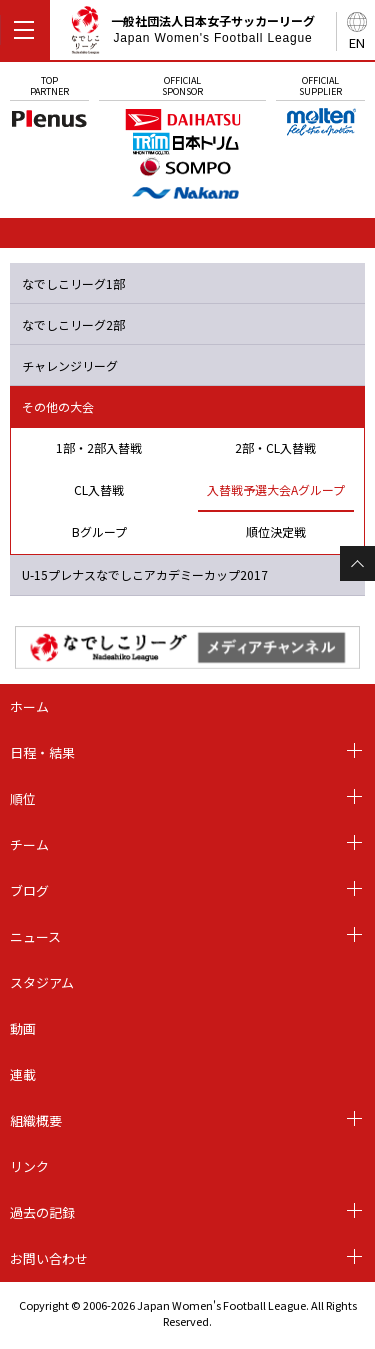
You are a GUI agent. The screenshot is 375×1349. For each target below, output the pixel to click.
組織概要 (36, 1120)
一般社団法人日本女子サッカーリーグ (192, 33)
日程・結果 (42, 752)
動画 (23, 1028)
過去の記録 (42, 1212)
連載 (23, 1074)
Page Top (357, 563)
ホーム (29, 706)
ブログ (29, 890)
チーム (29, 844)
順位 (23, 798)
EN (357, 42)
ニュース (35, 936)
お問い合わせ (49, 1258)
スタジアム (42, 982)
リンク (29, 1166)
